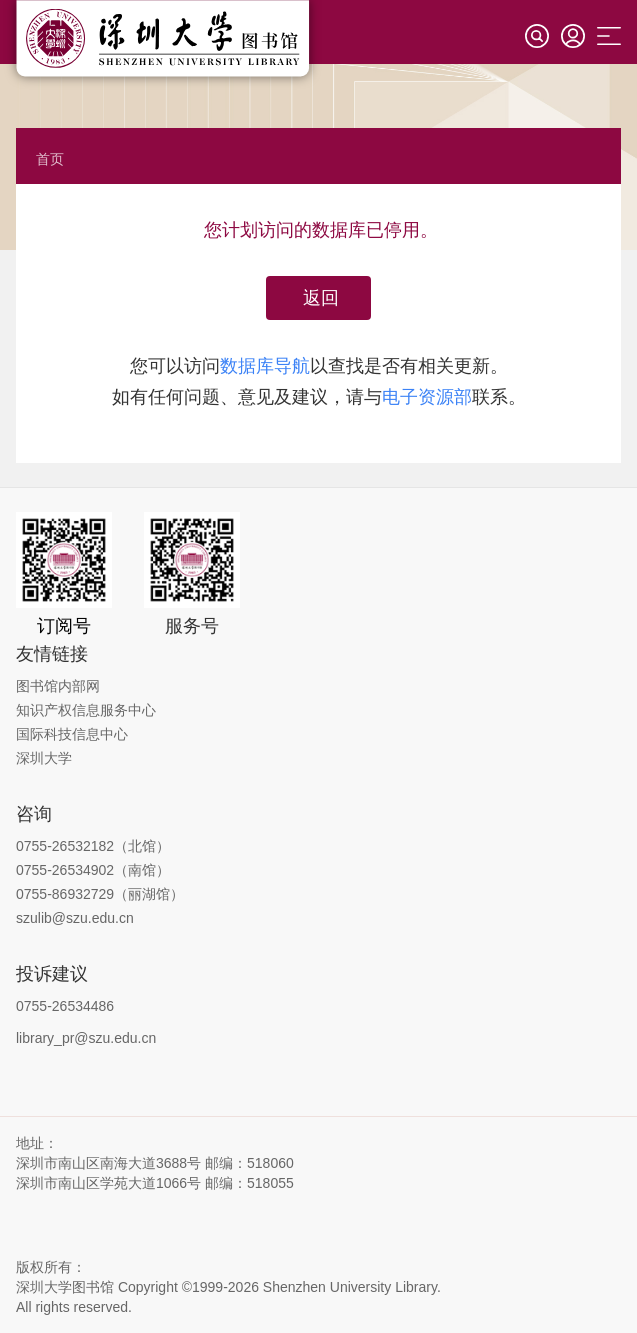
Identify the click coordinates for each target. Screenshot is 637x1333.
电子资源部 (427, 397)
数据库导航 (265, 366)
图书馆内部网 (58, 686)
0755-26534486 (65, 1006)
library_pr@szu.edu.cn (86, 1038)
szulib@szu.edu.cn (75, 918)
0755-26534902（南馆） (93, 870)
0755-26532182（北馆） (93, 846)
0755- (34, 894)
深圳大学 (44, 758)
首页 (50, 159)
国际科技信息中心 (72, 734)
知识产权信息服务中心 (86, 710)
